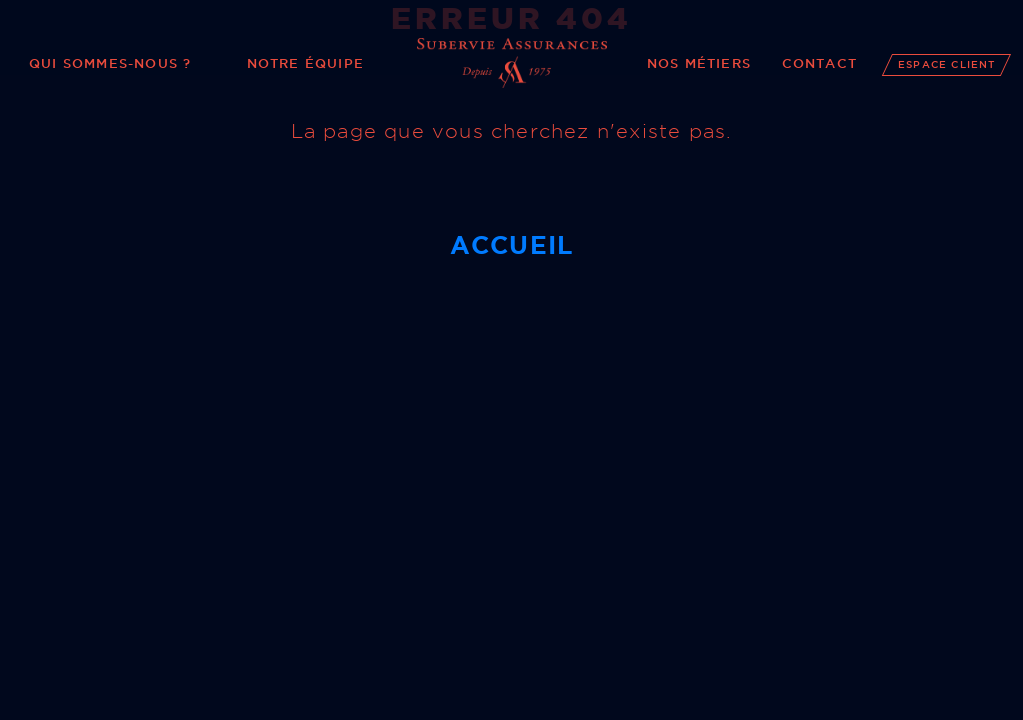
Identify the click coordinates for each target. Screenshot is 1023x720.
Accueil (511, 245)
